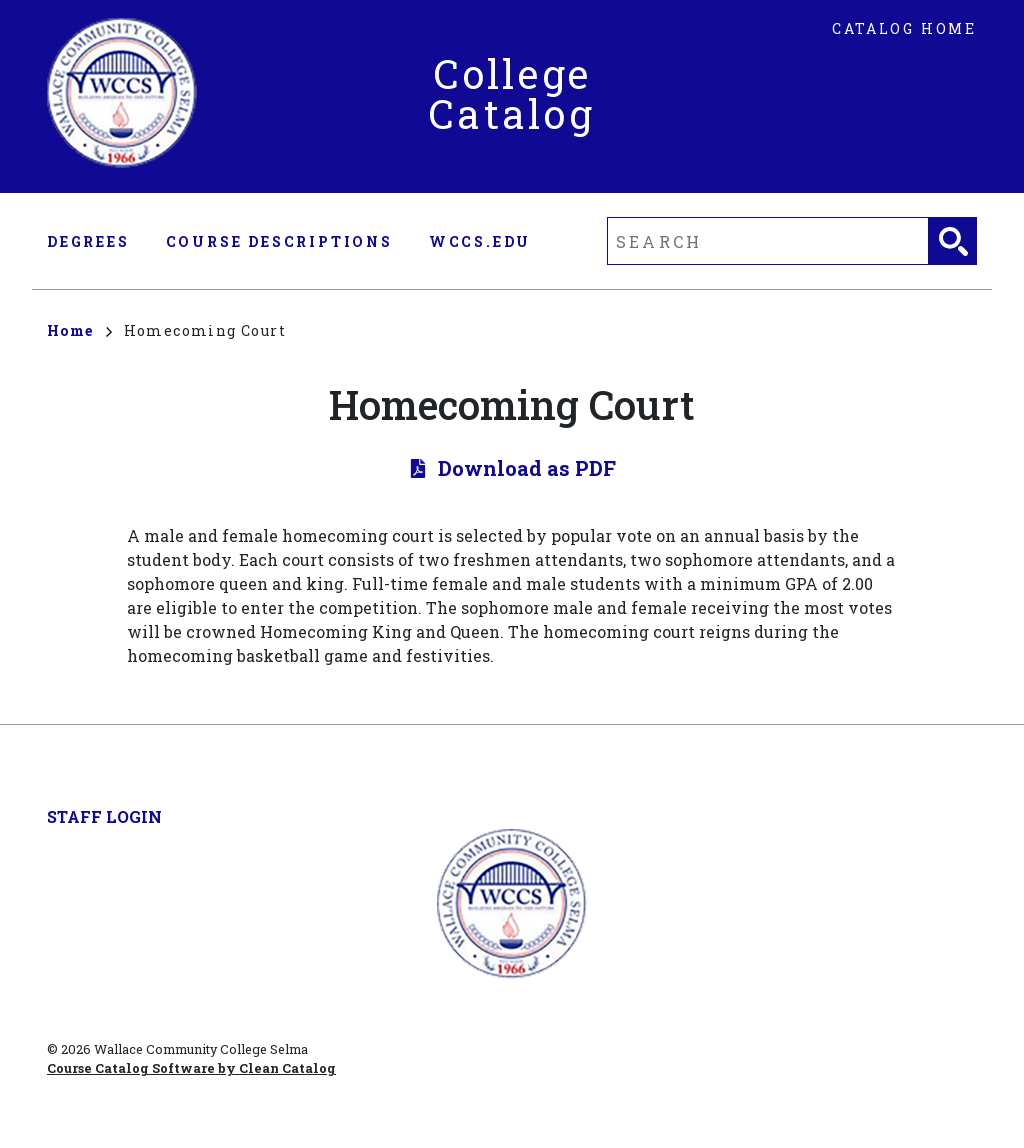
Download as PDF (527, 468)
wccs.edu (480, 241)
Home (79, 330)
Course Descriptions (279, 241)
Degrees (88, 241)
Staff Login (104, 816)
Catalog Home (904, 28)
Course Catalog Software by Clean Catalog (191, 1068)
